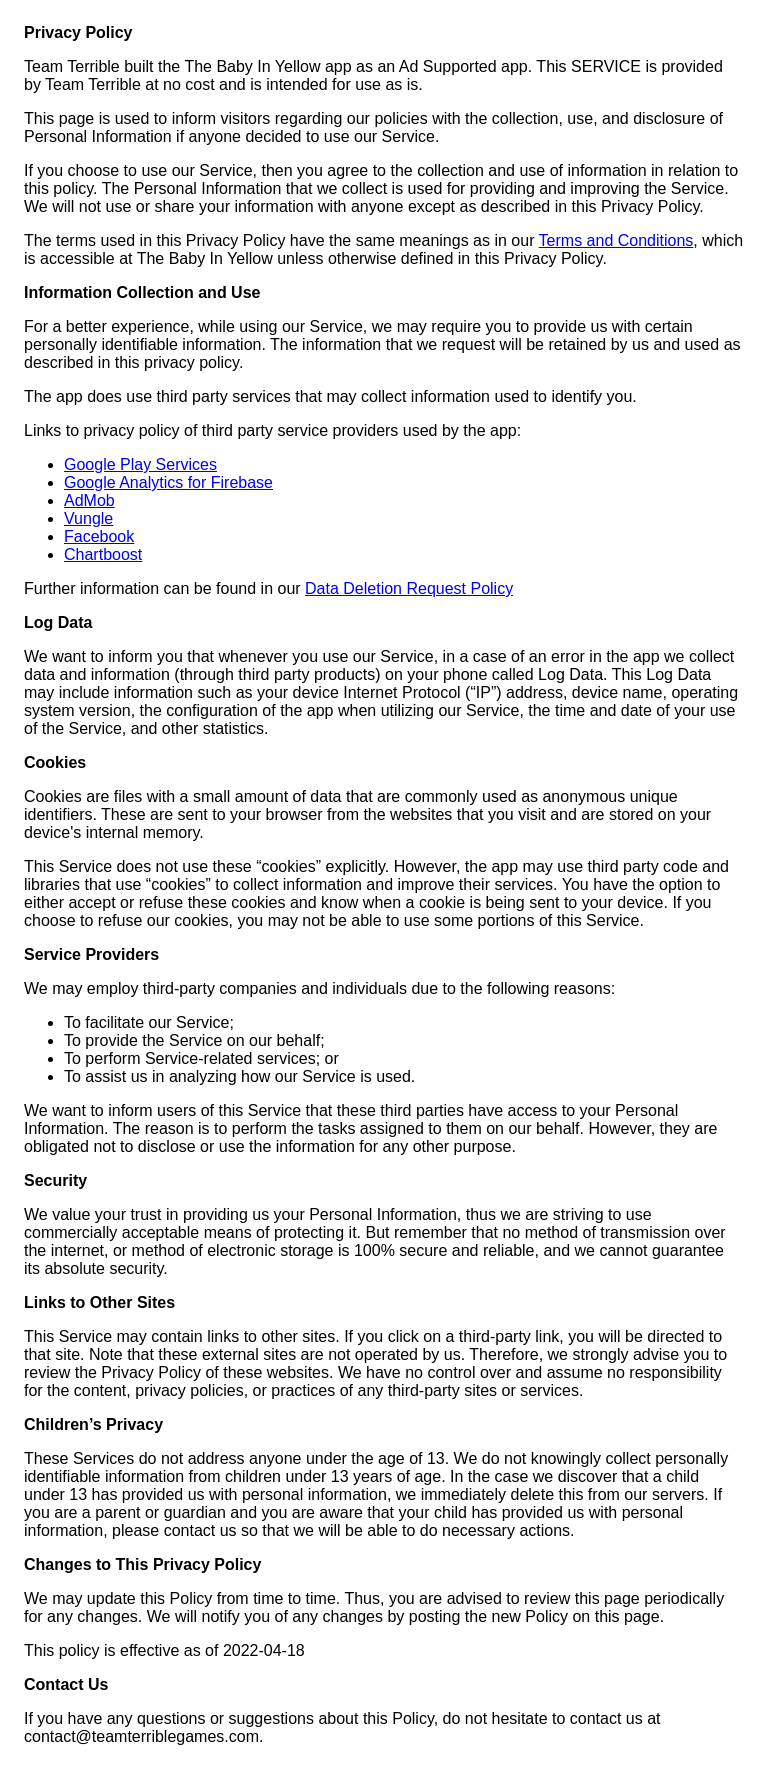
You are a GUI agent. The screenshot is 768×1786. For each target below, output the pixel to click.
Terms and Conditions (616, 240)
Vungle (88, 518)
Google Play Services (140, 464)
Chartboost (103, 554)
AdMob (89, 500)
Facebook (99, 536)
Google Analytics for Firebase (168, 482)
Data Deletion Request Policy (409, 588)
